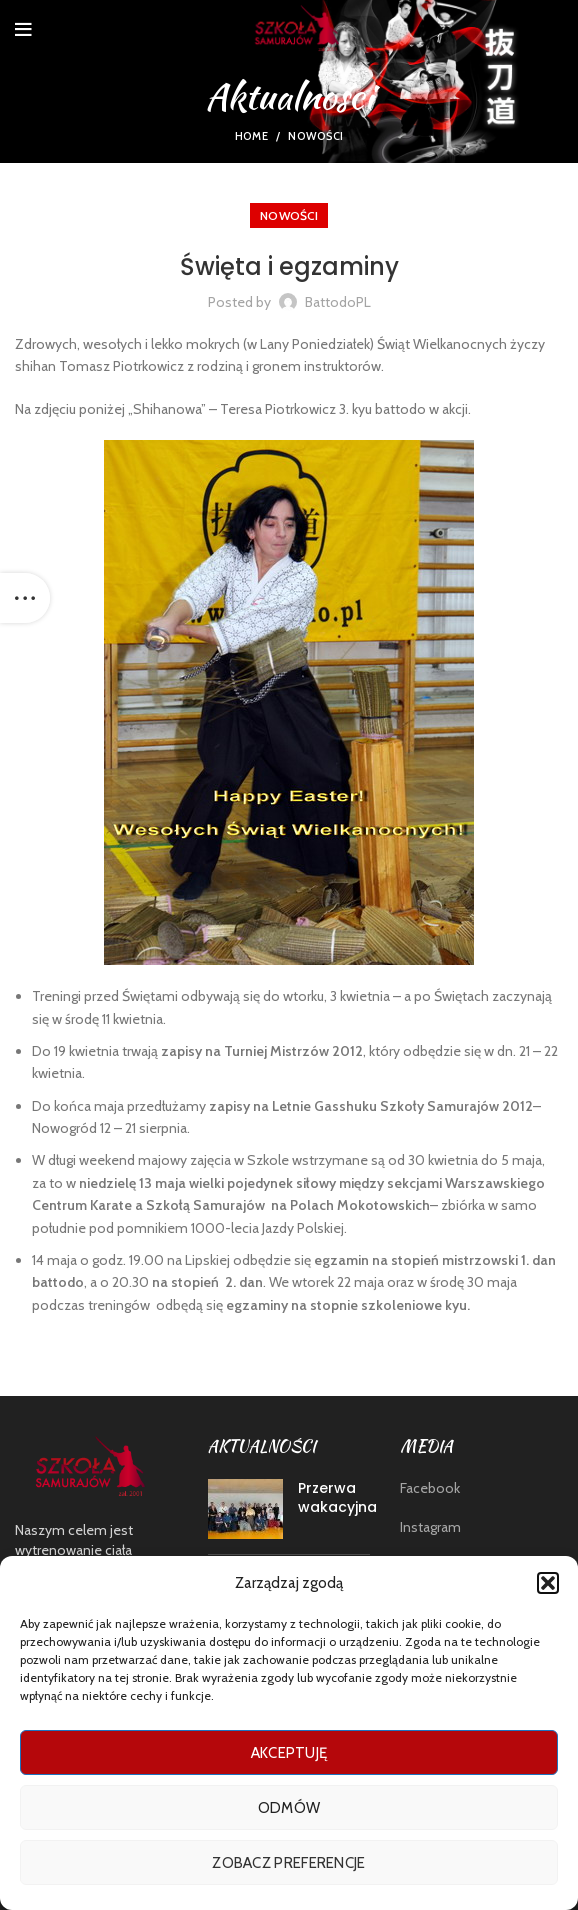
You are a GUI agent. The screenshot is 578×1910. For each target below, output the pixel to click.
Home (251, 136)
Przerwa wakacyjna (337, 1498)
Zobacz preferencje (288, 1863)
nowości (315, 136)
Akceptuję (289, 1753)
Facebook (430, 1488)
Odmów (289, 1808)
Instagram (430, 1527)
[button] (548, 1583)
